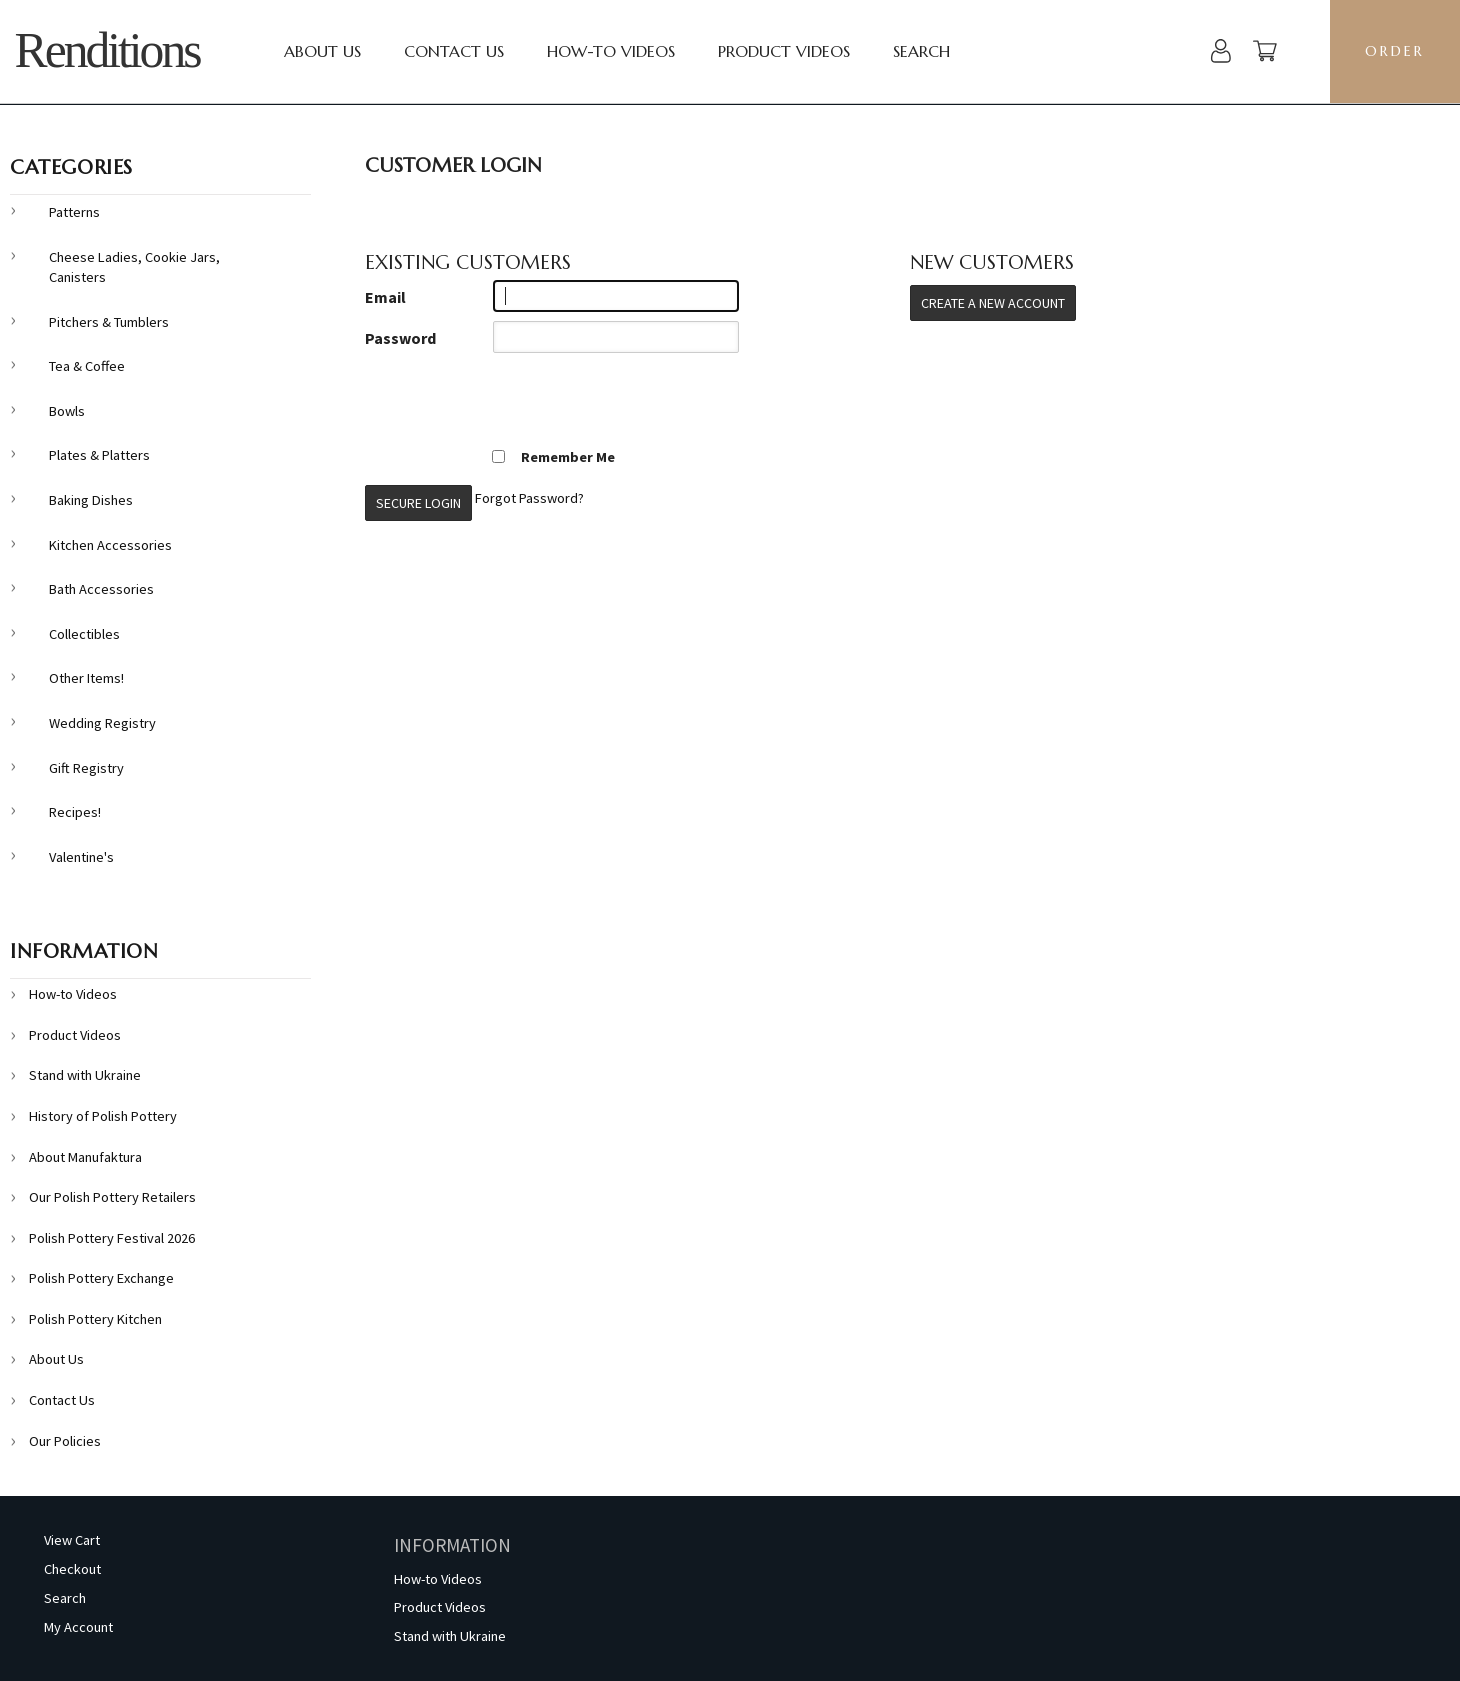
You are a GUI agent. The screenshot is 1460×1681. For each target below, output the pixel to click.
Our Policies (65, 1441)
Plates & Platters (99, 455)
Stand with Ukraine (85, 1075)
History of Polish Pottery (103, 1116)
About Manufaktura (85, 1157)
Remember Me (553, 457)
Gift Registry (86, 768)
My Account (78, 1627)
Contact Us (454, 51)
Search (921, 51)
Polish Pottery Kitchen (95, 1319)
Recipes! (75, 812)
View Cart (72, 1540)
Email (385, 297)
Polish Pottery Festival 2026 (112, 1238)
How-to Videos (611, 51)
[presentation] (517, 401)
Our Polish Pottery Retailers (112, 1197)
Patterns (74, 212)
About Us (322, 51)
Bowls (67, 411)
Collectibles (84, 634)
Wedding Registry (102, 723)
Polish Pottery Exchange (101, 1278)
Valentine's (81, 857)
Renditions (107, 50)
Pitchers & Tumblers (109, 322)
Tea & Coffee (87, 366)
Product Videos (784, 51)
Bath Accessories (101, 589)
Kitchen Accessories (110, 545)
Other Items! (86, 678)
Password (400, 338)
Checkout (72, 1569)
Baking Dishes (91, 500)
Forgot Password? (529, 498)
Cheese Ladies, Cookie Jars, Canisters (134, 267)
